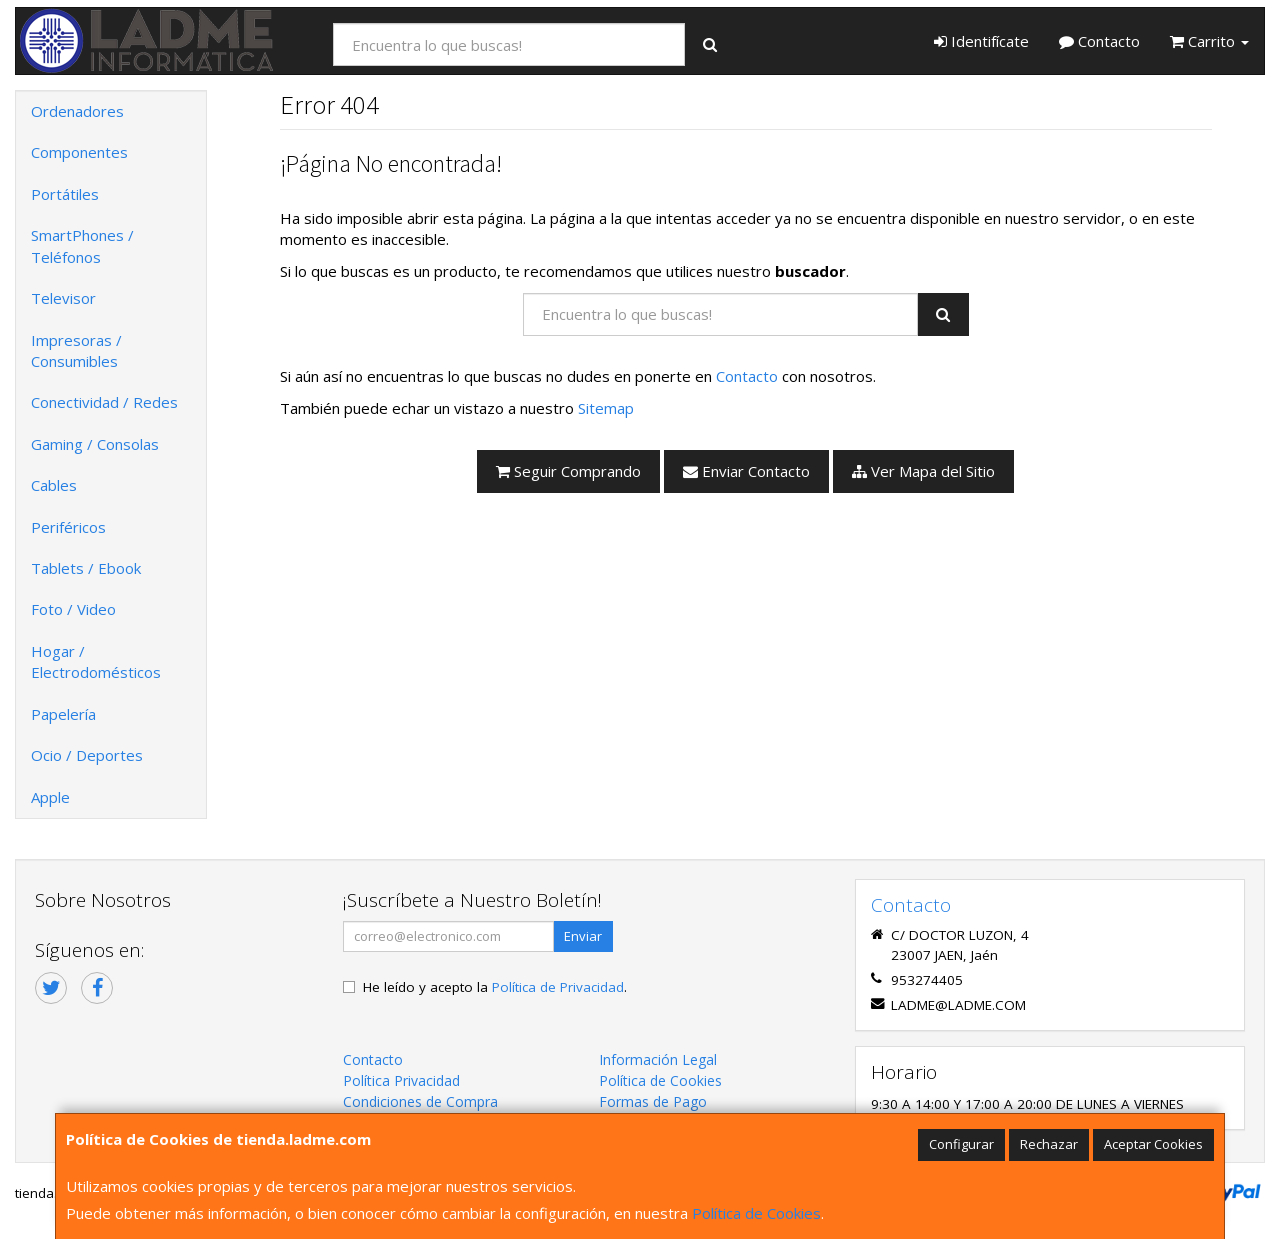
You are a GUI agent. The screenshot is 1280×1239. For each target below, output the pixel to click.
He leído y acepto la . (495, 987)
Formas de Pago (653, 1101)
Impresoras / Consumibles (76, 350)
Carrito (1209, 41)
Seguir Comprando (568, 471)
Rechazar (1049, 1144)
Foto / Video (73, 609)
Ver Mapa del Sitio (923, 471)
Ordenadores (77, 111)
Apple (50, 797)
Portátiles (65, 194)
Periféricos (68, 527)
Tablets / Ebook (86, 568)
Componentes (79, 152)
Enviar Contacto (746, 471)
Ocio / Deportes (87, 755)
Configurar (961, 1144)
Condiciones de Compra (420, 1101)
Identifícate (981, 41)
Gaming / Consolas (95, 444)
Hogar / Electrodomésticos (96, 661)
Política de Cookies (756, 1213)
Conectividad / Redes (104, 402)
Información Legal (658, 1059)
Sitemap (606, 408)
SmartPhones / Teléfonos (82, 245)
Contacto (1099, 41)
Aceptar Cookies (1153, 1144)
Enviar (583, 936)
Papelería (63, 714)
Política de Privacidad (558, 987)
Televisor (63, 298)
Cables (54, 485)
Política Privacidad (401, 1080)
